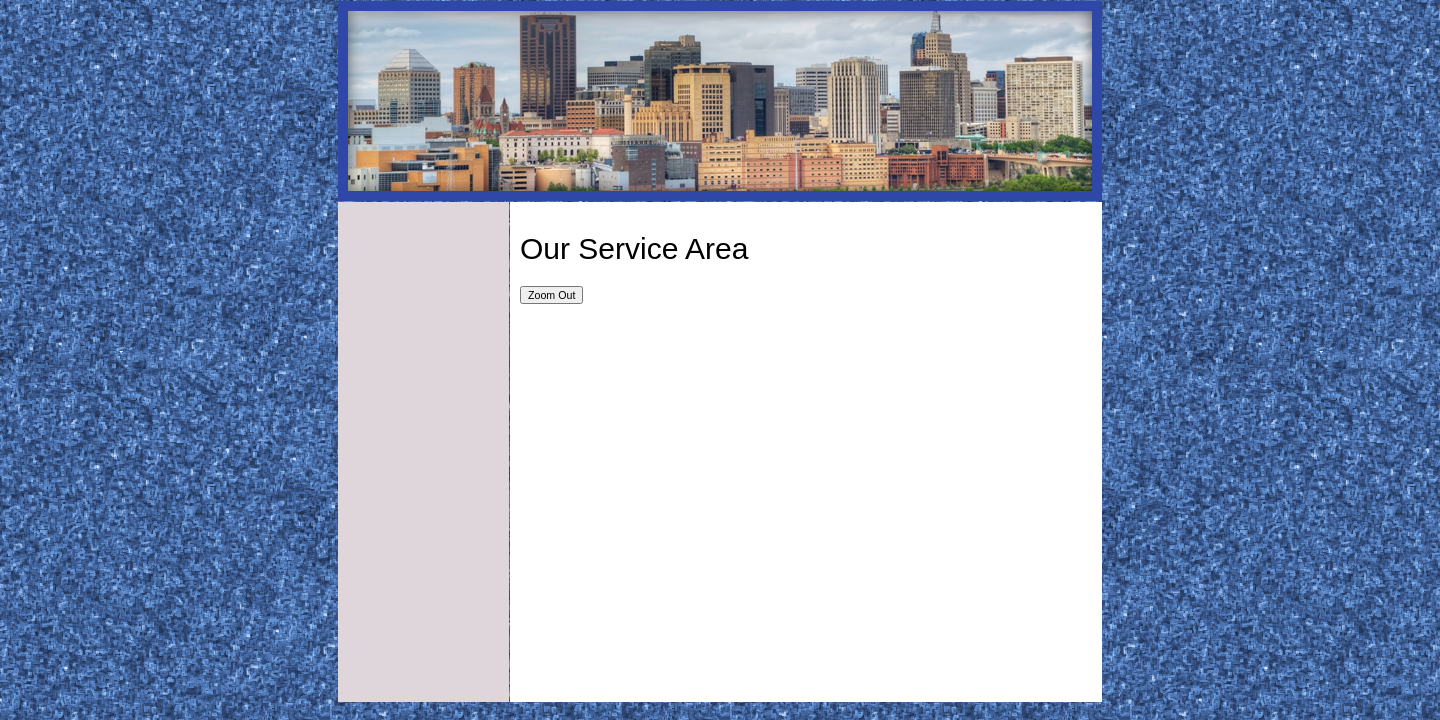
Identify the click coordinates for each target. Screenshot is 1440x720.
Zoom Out (551, 295)
